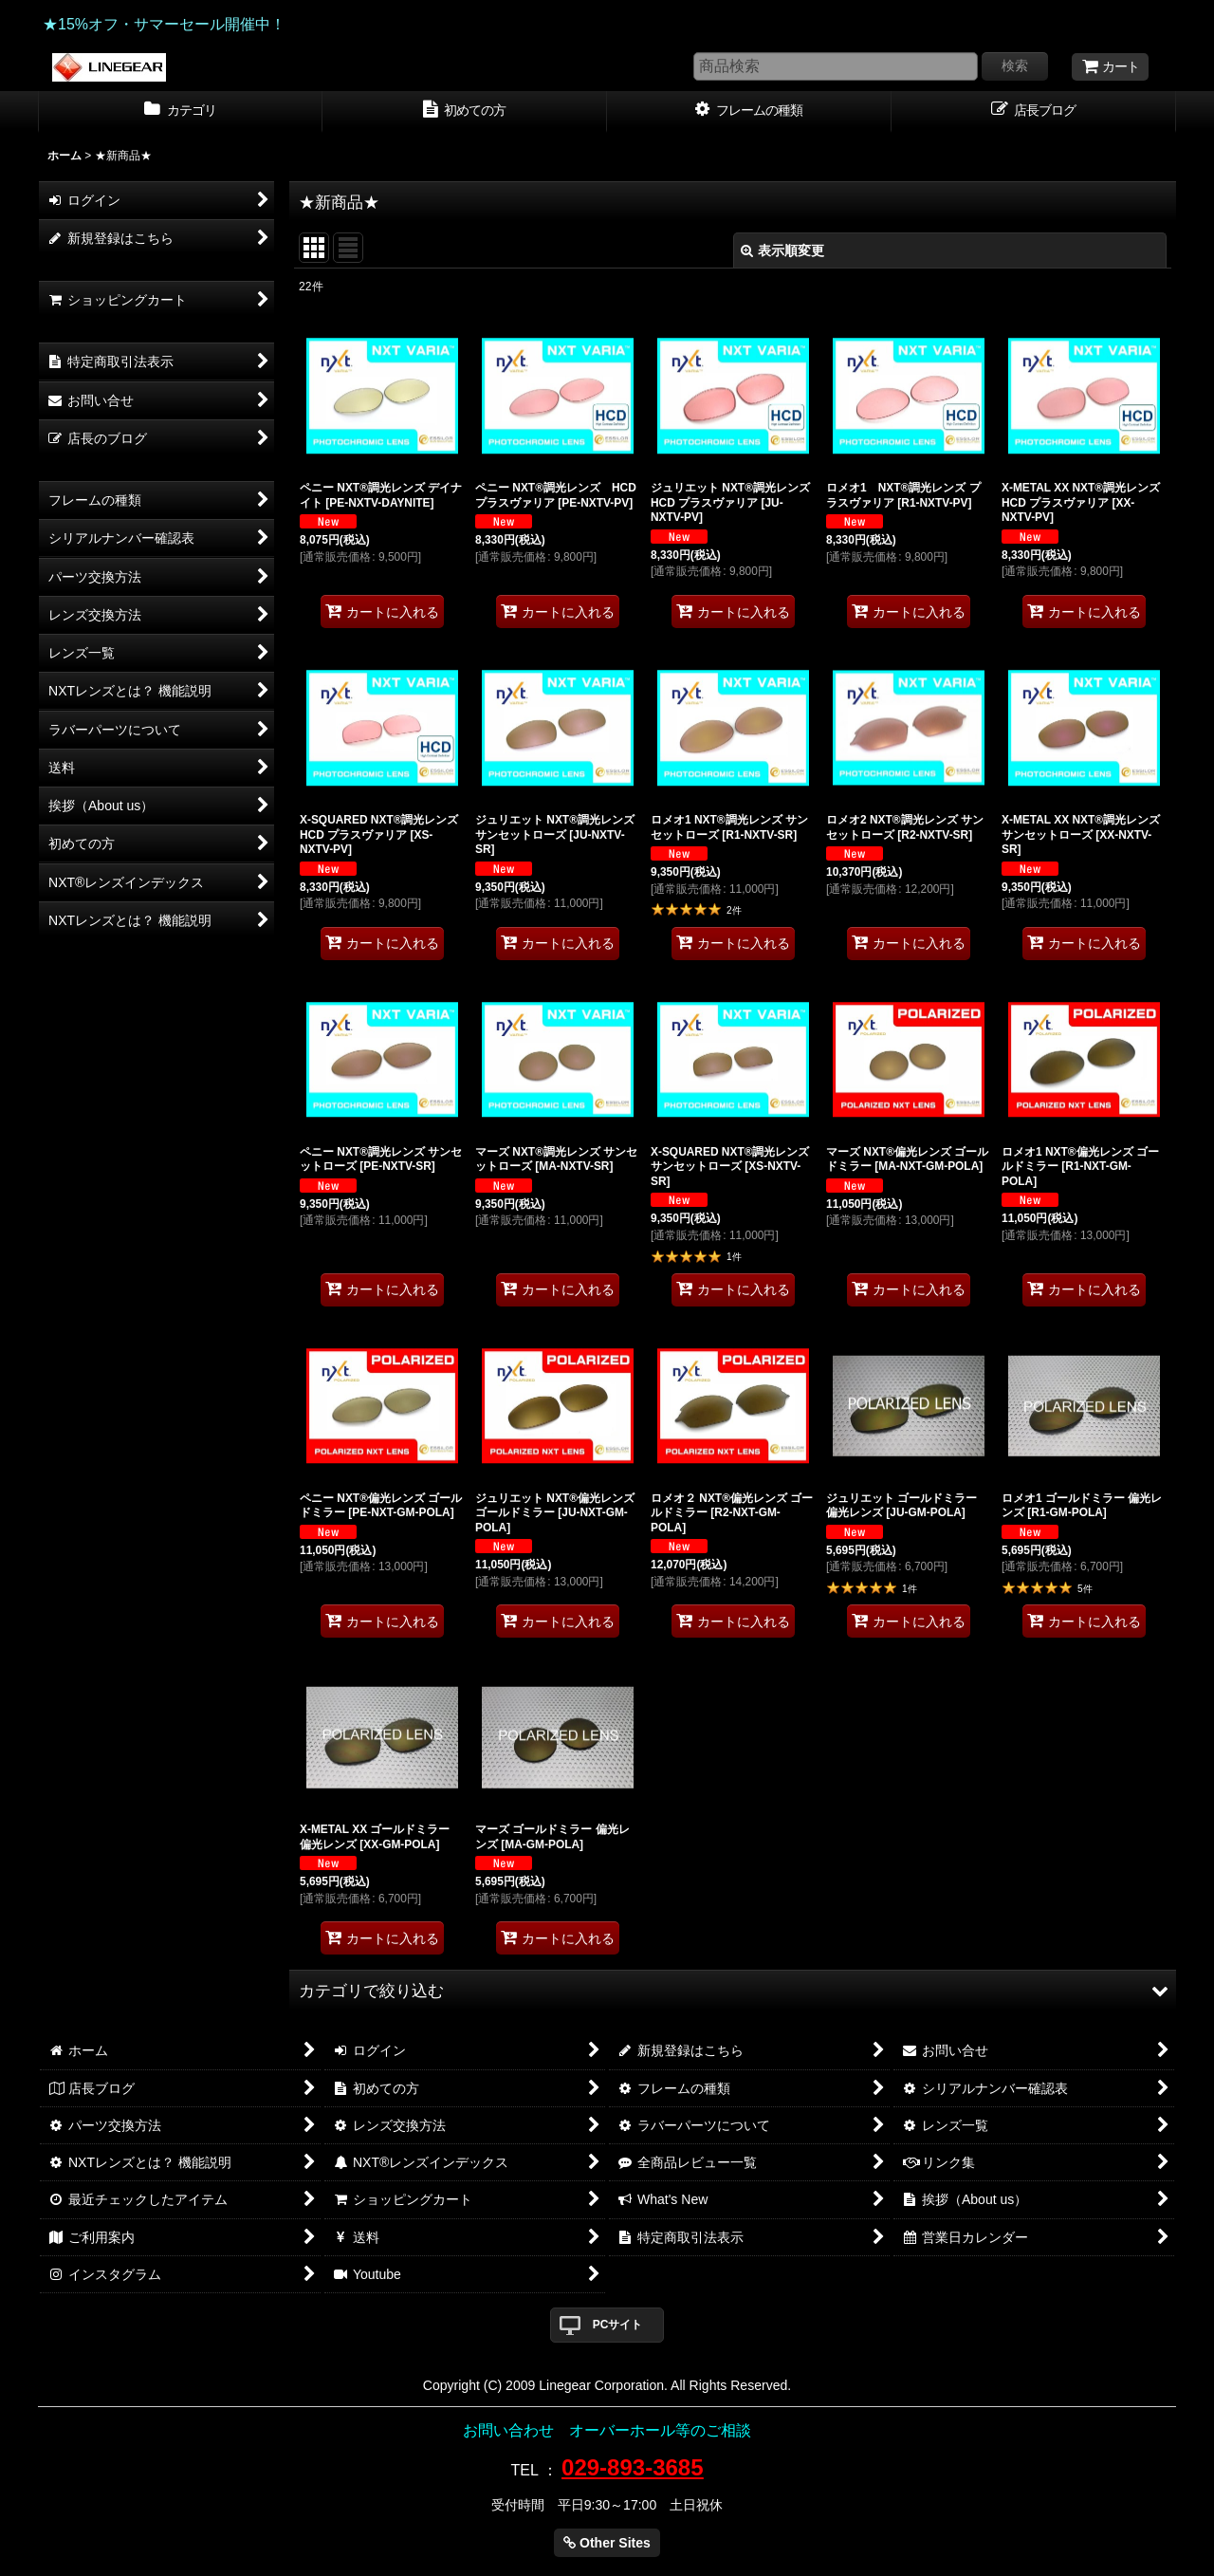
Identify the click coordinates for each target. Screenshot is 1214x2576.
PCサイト (618, 2324)
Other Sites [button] (607, 2542)
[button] (732, 1990)
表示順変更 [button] (782, 250)
